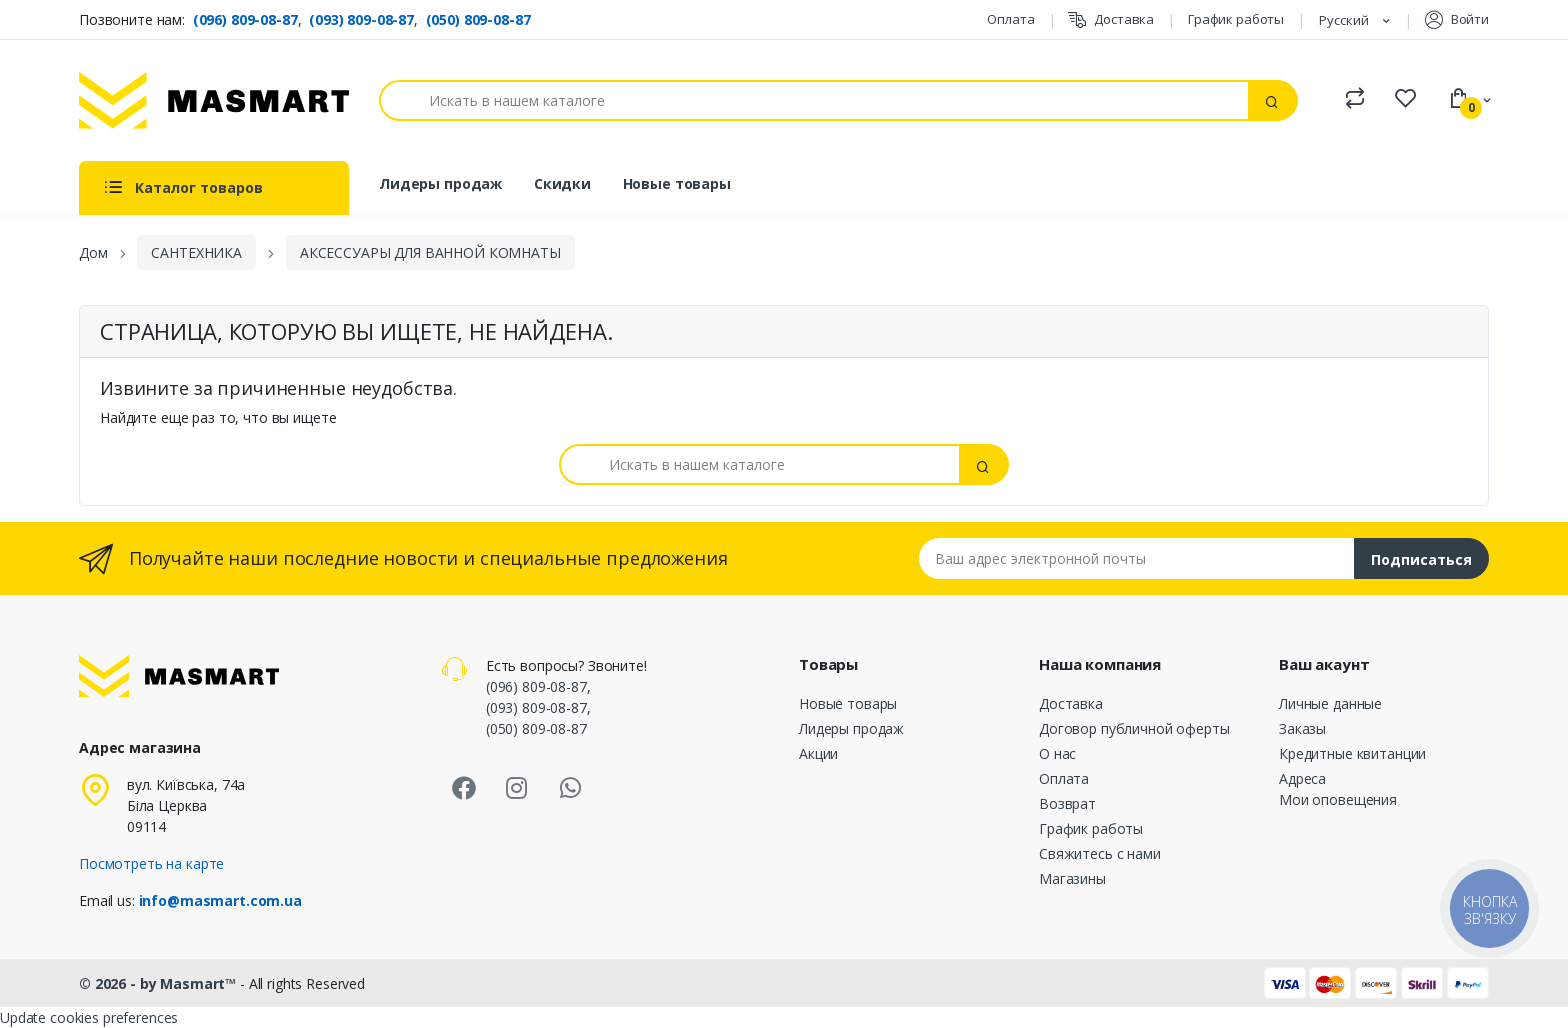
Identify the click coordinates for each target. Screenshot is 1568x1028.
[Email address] (1137, 558)
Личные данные (1330, 703)
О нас (1057, 753)
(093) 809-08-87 (361, 19)
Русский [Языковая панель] (1345, 20)
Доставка (1111, 19)
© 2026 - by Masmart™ (159, 983)
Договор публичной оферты (1134, 728)
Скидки (562, 183)
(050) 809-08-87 (478, 19)
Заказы (1302, 728)
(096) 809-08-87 (245, 19)
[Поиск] (814, 100)
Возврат (1067, 803)
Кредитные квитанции (1352, 753)
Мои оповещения (1338, 799)
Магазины (1072, 878)
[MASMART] (214, 100)
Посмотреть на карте (151, 863)
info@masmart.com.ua (220, 900)
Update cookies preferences (89, 1017)
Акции (818, 753)
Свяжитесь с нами (1100, 853)
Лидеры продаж (440, 183)
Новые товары (677, 183)
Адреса (1302, 778)
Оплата (1010, 19)
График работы (1236, 19)
